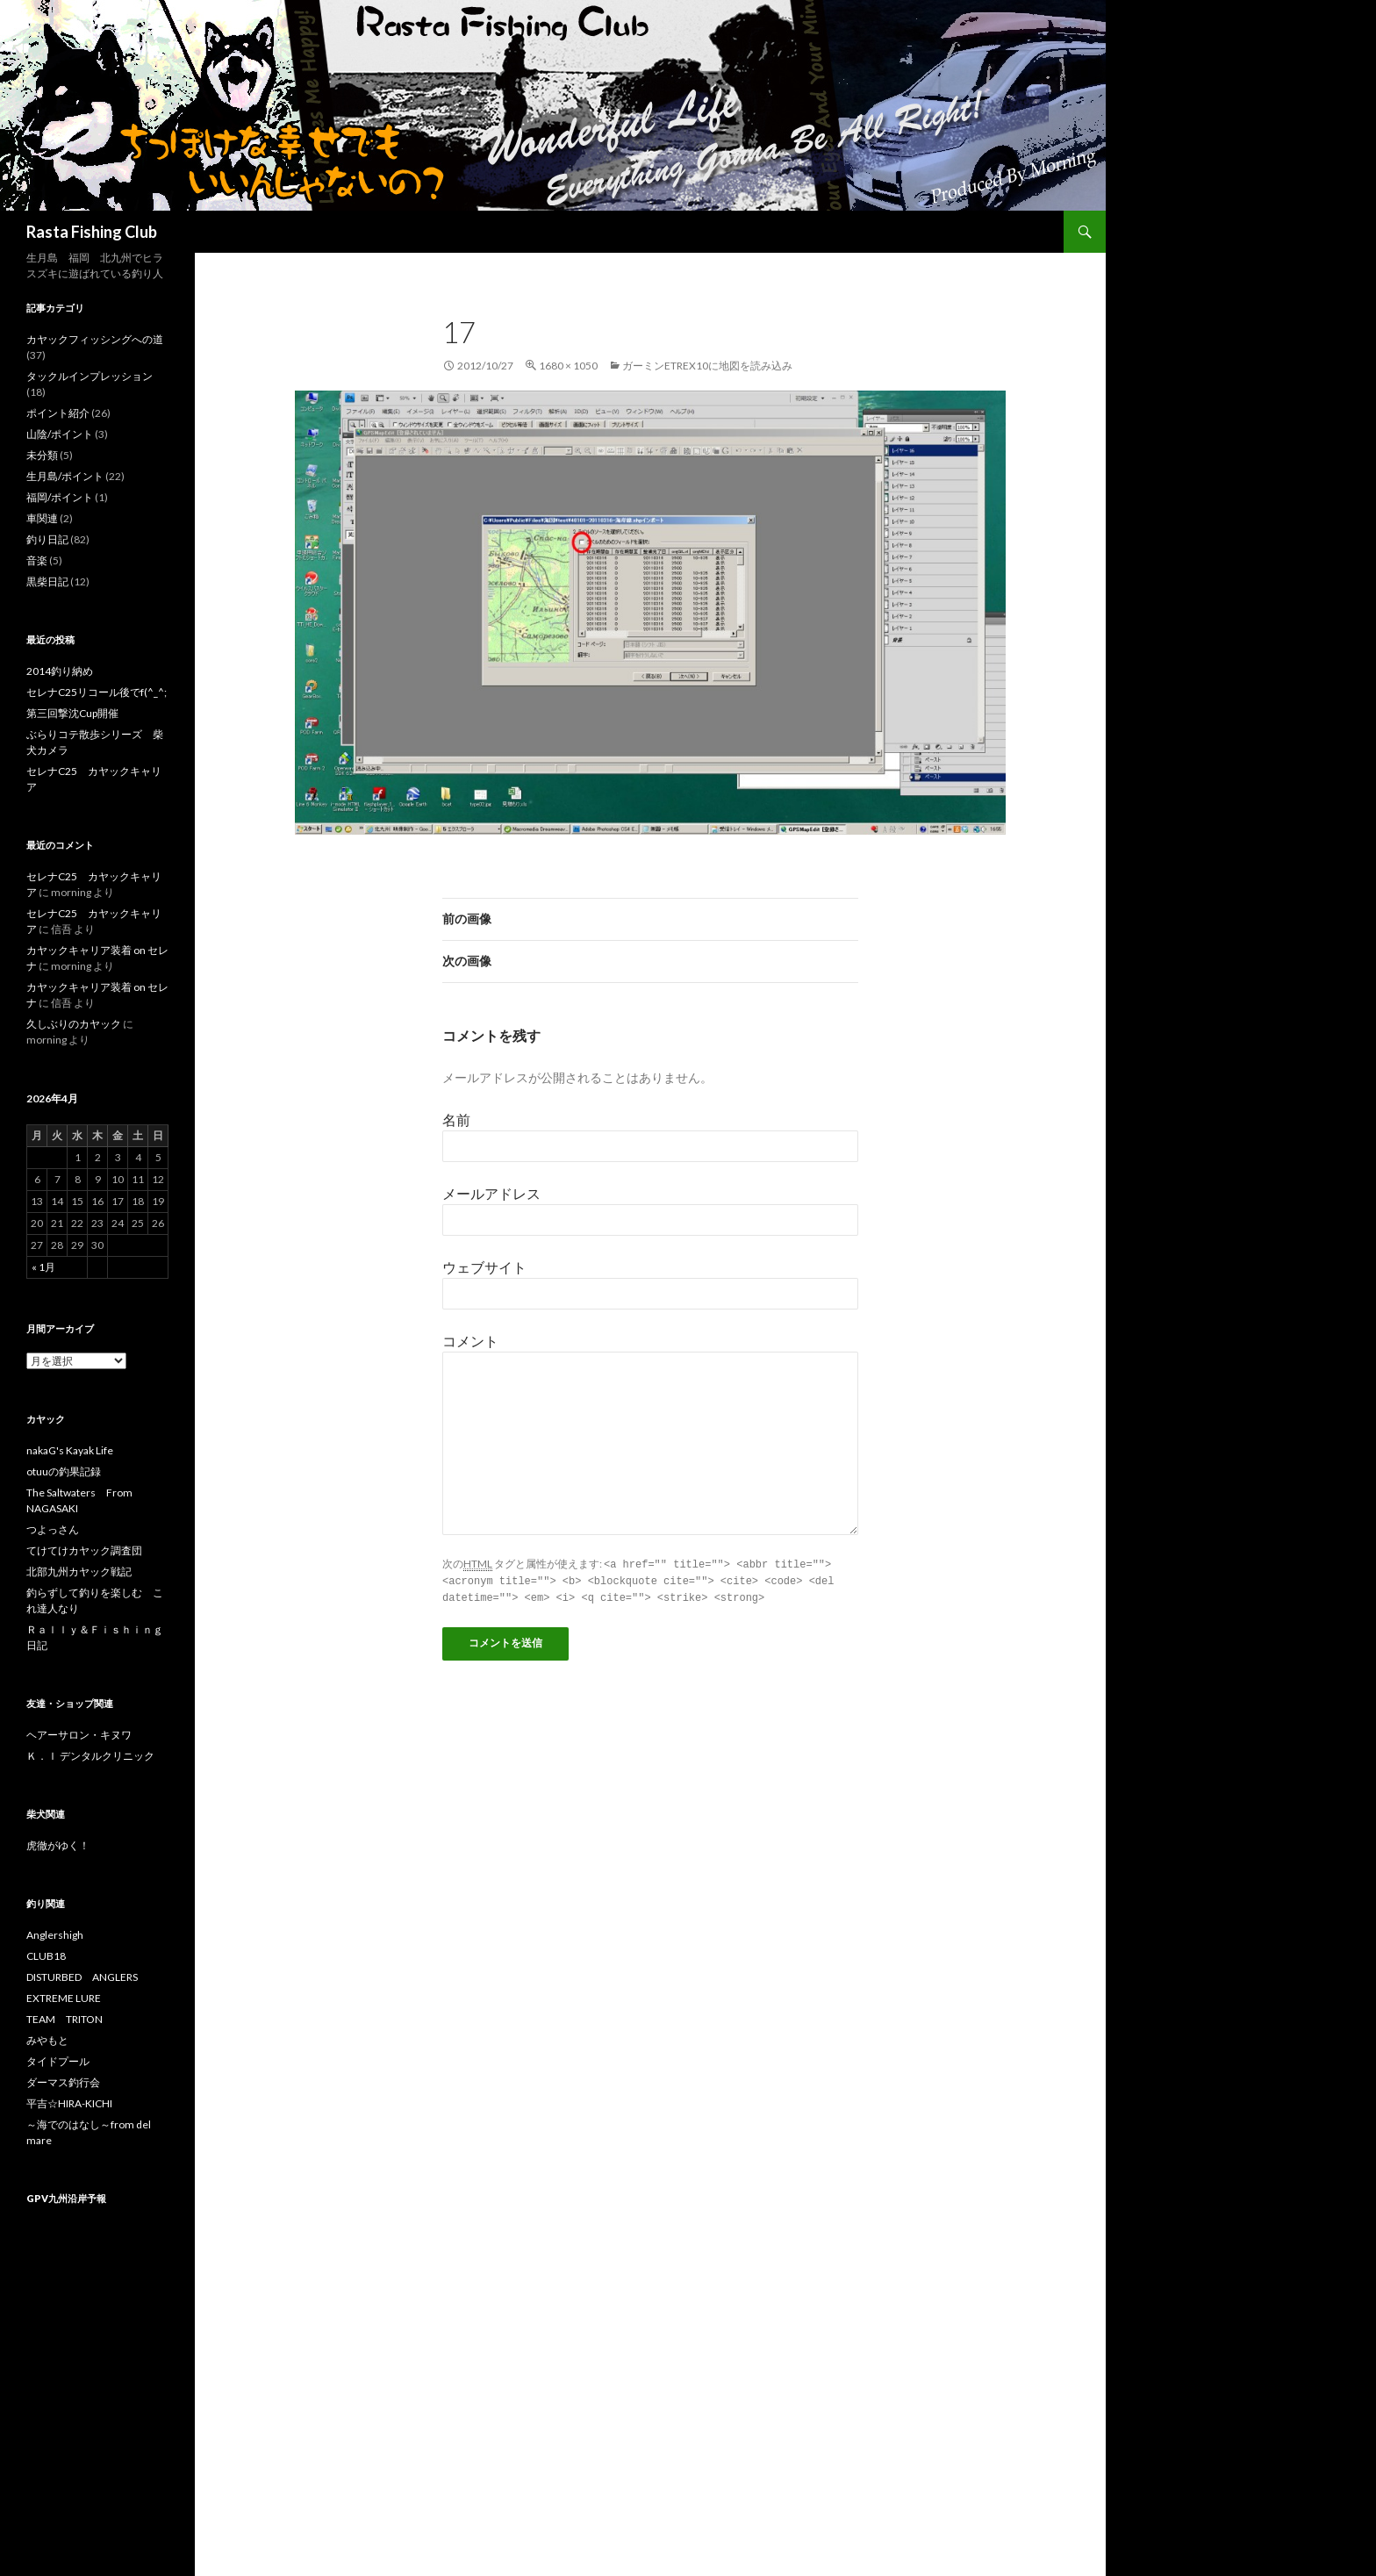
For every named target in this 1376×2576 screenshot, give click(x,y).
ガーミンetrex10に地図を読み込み (707, 365)
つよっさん (52, 1529)
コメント (470, 1340)
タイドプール (58, 2061)
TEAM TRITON (64, 2019)
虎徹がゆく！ (58, 1845)
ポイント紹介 (58, 413)
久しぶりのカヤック (73, 1023)
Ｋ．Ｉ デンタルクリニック (90, 1755)
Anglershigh (54, 1934)
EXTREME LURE (63, 1998)
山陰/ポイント (59, 434)
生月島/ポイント (65, 476)
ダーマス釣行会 (63, 2082)
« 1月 (43, 1267)
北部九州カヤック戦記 (79, 1571)
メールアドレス (491, 1193)
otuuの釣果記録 (63, 1471)
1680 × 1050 (568, 365)
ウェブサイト (484, 1267)
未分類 (42, 455)
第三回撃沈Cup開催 (72, 713)
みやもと (47, 2040)
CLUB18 (46, 1955)
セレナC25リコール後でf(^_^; (96, 692)
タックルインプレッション (89, 376)
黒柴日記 (47, 581)
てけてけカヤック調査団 (84, 1550)
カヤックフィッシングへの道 (94, 339)
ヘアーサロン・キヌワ (79, 1734)
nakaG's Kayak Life (69, 1450)
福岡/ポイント (59, 497)
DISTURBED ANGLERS (82, 1977)
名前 (456, 1119)
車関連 (42, 518)
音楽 (36, 560)
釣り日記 (47, 539)
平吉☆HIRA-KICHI (69, 2103)
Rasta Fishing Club (91, 231)
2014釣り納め (59, 671)
